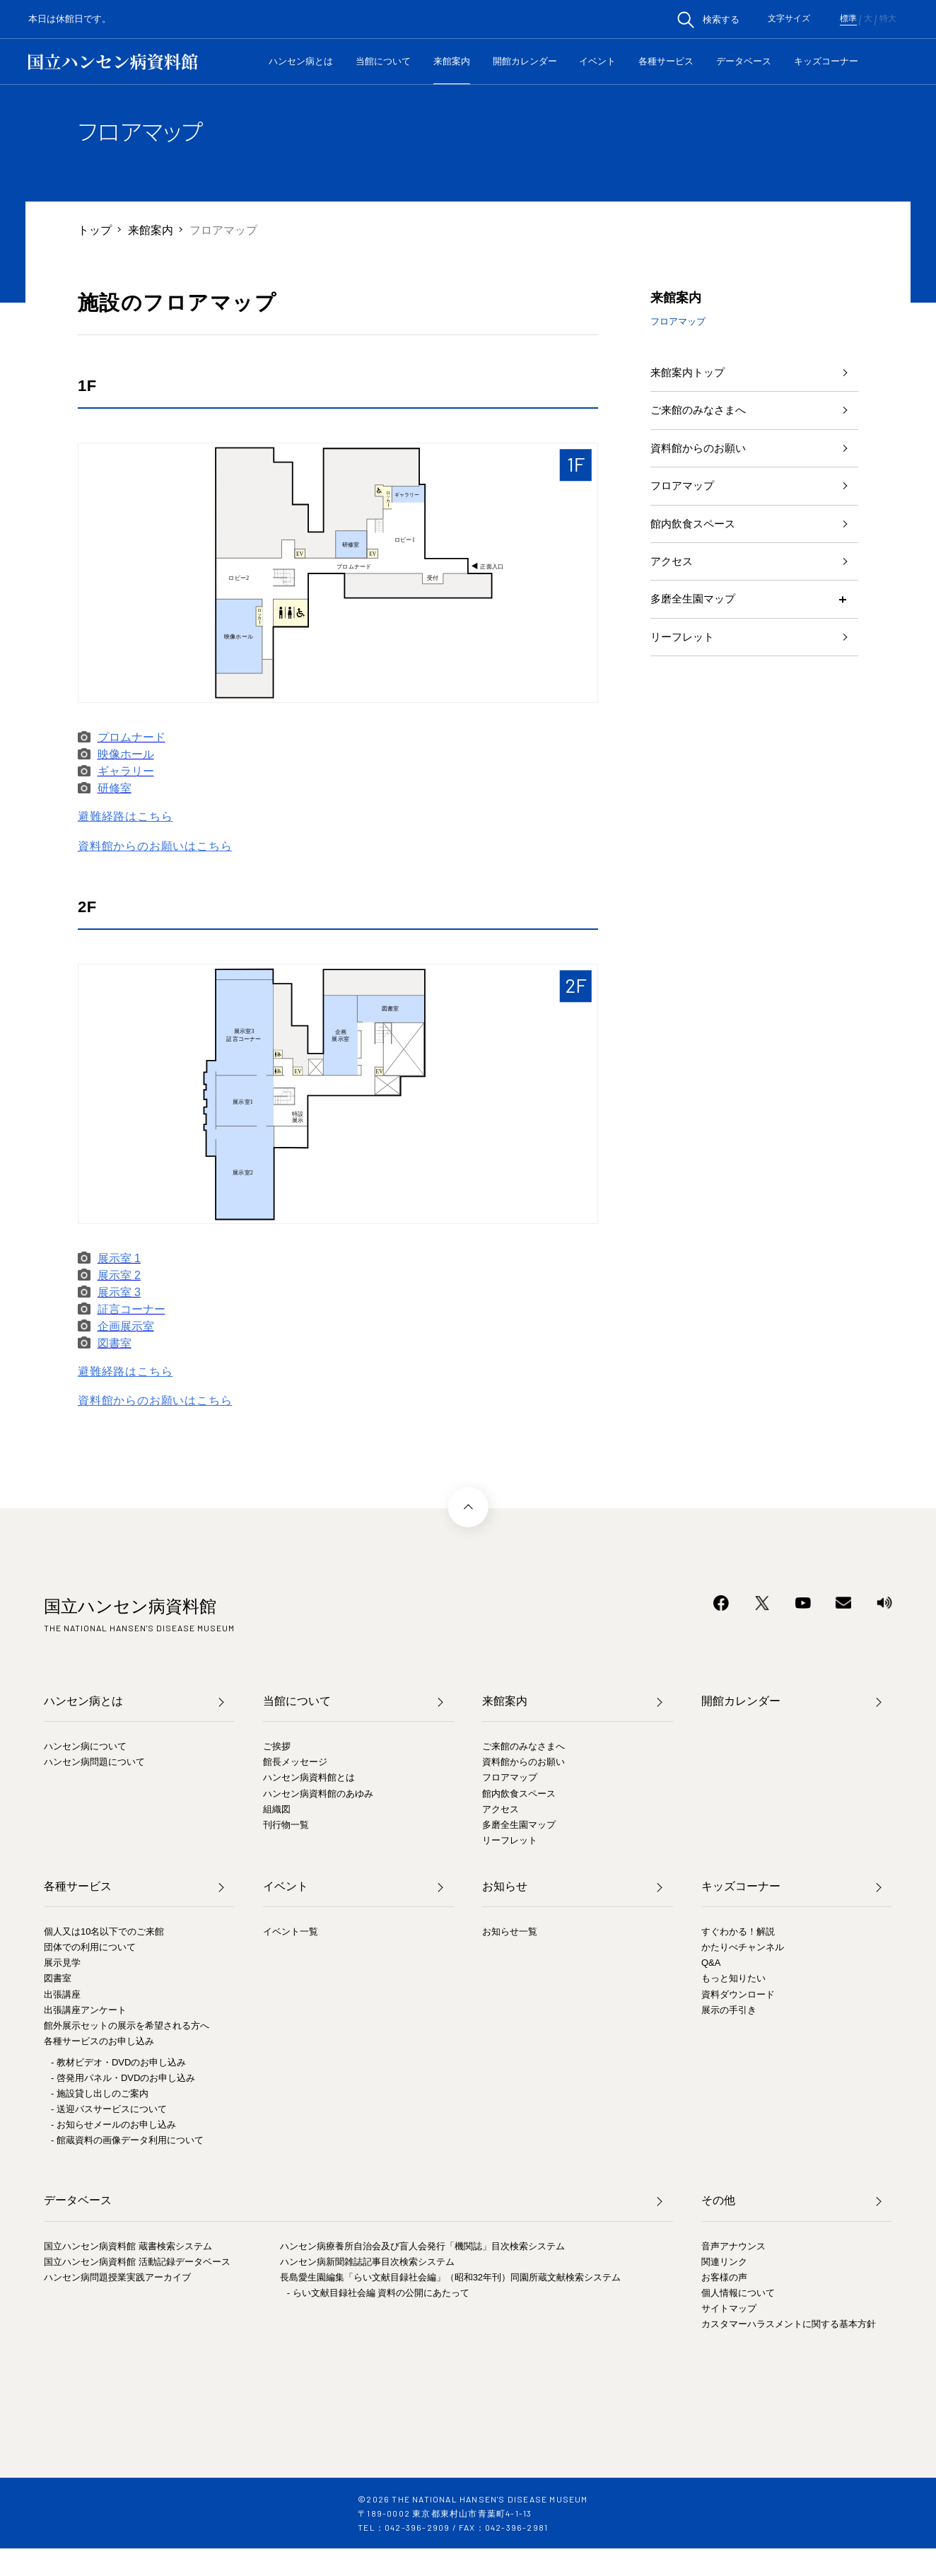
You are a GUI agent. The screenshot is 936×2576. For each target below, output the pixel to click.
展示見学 (62, 1962)
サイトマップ (728, 2308)
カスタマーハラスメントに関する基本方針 (788, 2324)
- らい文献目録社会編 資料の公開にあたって (378, 2292)
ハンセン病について (85, 1746)
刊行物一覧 (286, 1824)
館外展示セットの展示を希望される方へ (126, 2025)
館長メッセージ (295, 1761)
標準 (848, 19)
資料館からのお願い (701, 454)
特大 (887, 19)
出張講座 (62, 1994)
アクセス (673, 573)
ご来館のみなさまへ (701, 413)
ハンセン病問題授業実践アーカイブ (117, 2277)
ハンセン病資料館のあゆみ (318, 1793)
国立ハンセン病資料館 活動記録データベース (137, 2261)
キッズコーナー (826, 61)
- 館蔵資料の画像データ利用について (127, 2140)
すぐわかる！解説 (738, 1931)
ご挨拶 (277, 1746)
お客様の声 (724, 2277)
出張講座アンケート (85, 2010)
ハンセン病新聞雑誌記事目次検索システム (367, 2261)
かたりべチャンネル (742, 1947)
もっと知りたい (733, 1978)
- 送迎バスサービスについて (109, 2109)
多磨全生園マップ (695, 613)
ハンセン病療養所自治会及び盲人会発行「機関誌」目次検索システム (422, 2246)
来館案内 (451, 61)
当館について (383, 61)
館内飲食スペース (695, 534)
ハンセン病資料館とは (309, 1777)
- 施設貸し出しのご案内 (99, 2093)
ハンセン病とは (301, 61)
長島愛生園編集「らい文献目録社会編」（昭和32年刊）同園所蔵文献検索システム (450, 2277)
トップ (95, 229)
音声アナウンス (733, 2246)
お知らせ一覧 (509, 1931)
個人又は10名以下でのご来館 (104, 1931)
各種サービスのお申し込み (99, 2041)
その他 (718, 2200)
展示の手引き (728, 2010)
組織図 (277, 1809)
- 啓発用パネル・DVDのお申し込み (123, 2078)
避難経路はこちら (125, 816)
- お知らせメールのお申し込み (113, 2124)
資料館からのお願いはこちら (155, 846)
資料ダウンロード (738, 1994)
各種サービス (666, 61)
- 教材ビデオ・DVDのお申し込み (118, 2062)
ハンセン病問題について (94, 1761)
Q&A (710, 1962)
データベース (743, 61)
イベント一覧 (290, 1931)
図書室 (57, 1978)
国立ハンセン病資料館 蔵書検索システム (128, 2246)
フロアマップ (684, 493)
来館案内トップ (690, 373)
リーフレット (684, 653)
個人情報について (738, 2292)
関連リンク (724, 2261)
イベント (597, 61)
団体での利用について (90, 1947)
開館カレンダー (525, 61)
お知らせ (504, 1886)
